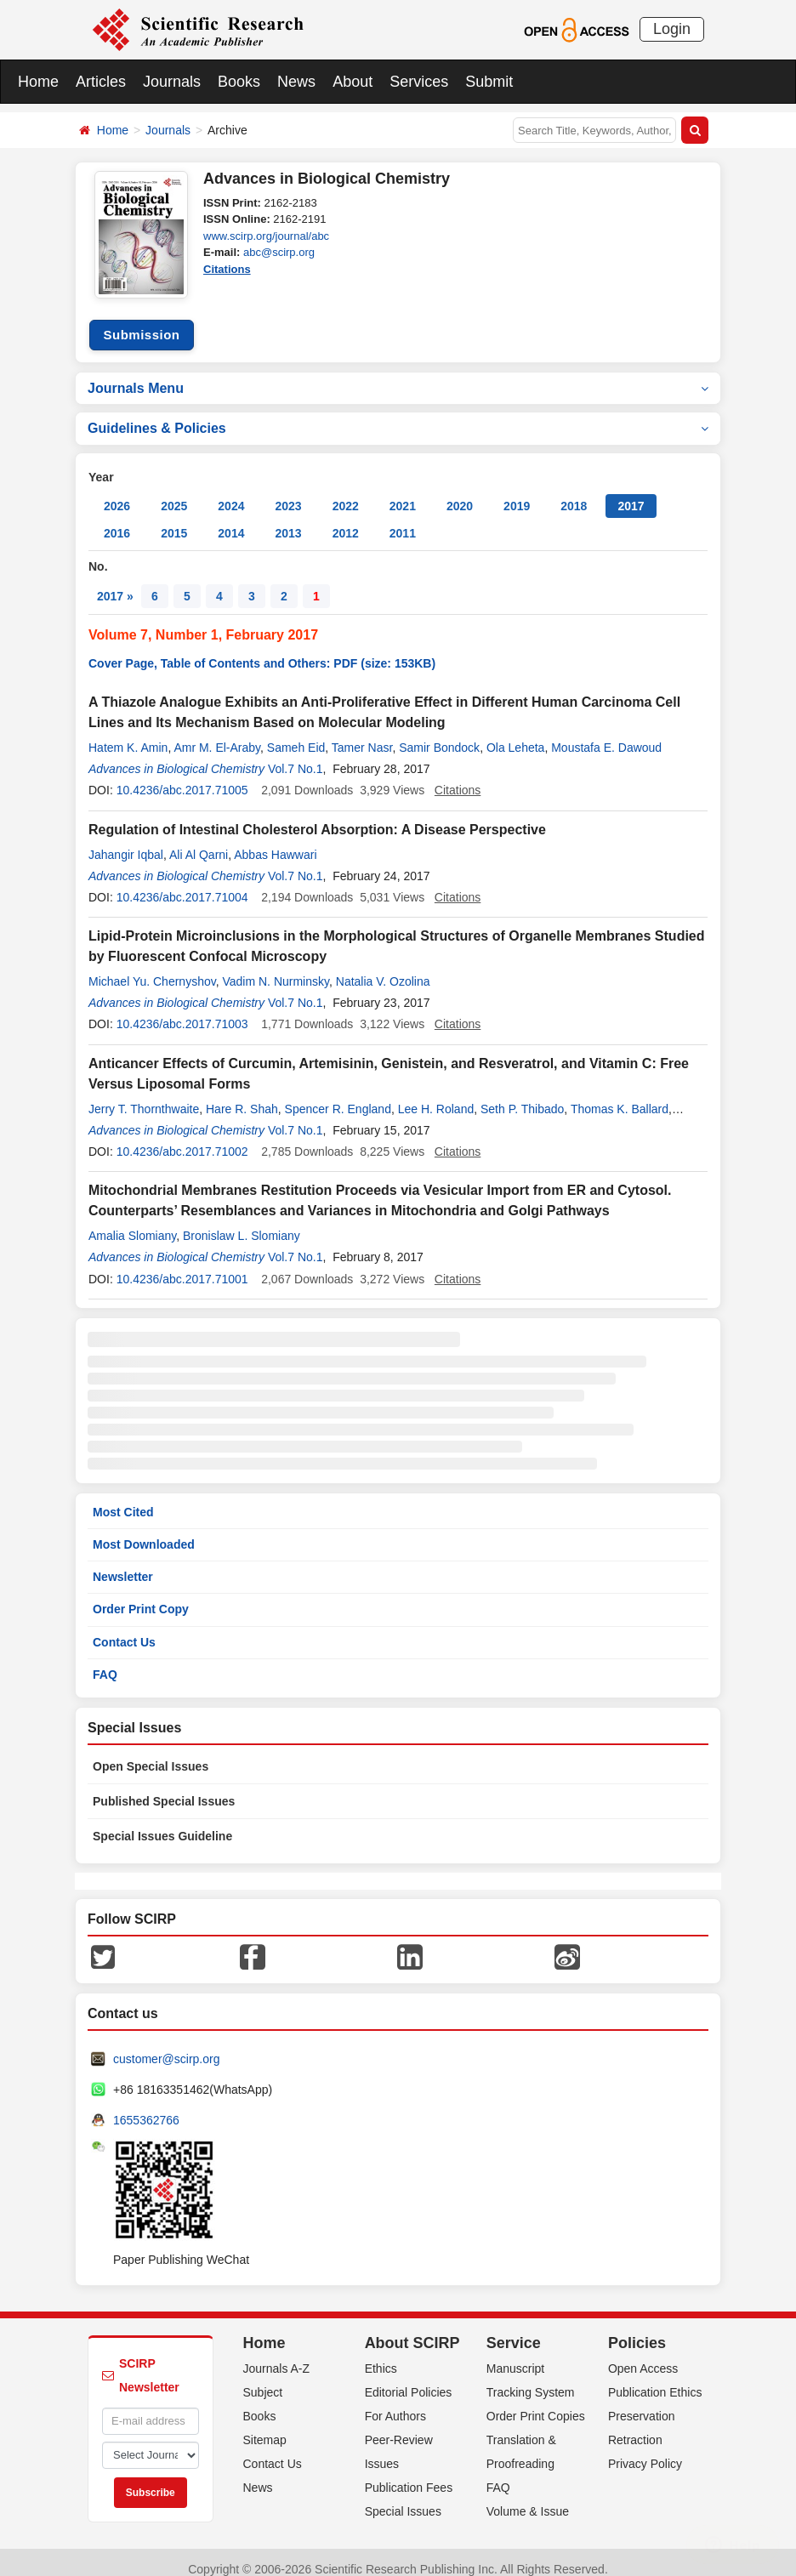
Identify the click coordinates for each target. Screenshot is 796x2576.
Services (418, 81)
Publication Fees (409, 2474)
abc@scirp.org (279, 252)
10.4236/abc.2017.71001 (182, 1265)
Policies (637, 2330)
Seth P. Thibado (522, 1095)
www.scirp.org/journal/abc (266, 236)
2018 (573, 493)
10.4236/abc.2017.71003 (182, 1011)
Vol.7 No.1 (295, 756)
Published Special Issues (164, 1788)
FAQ (105, 1661)
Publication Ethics (655, 2379)
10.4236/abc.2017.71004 (182, 884)
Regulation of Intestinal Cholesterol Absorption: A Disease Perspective (317, 816)
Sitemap (265, 2426)
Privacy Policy (645, 2450)
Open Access (643, 2355)
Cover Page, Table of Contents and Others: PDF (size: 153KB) (261, 650)
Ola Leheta (515, 735)
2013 (288, 520)
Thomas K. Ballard (619, 1095)
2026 (117, 493)
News (296, 81)
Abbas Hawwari (275, 841)
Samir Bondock (439, 735)
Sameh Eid (296, 735)
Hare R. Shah (242, 1095)
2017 (630, 493)
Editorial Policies (408, 2379)
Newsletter (123, 1564)
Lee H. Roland (436, 1095)
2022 (346, 493)
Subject (263, 2379)
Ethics (381, 2355)
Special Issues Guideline (162, 1823)
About (352, 81)
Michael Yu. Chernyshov (152, 968)
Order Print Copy (141, 1596)
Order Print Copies (535, 2402)
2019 (516, 493)
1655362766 (146, 2107)
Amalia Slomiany (132, 1223)
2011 (402, 520)
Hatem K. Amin (128, 735)
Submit (489, 81)
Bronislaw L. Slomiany (241, 1223)
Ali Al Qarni (198, 841)
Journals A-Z (276, 2355)
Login (672, 28)
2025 (174, 493)
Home (38, 81)
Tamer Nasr (362, 735)
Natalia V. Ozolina (383, 968)
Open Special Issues (150, 1753)
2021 (402, 493)
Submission (141, 322)
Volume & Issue (527, 2498)
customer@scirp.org (166, 2046)
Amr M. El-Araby (216, 735)
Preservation (641, 2402)
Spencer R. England (338, 1095)
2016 (117, 520)
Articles (101, 81)
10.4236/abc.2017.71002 (182, 1139)
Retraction (635, 2426)
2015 (174, 520)
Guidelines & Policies (398, 415)
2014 (231, 520)
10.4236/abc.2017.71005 (182, 777)
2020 (459, 493)
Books (239, 81)
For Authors (395, 2402)
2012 (346, 520)
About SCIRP (412, 2330)
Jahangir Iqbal (125, 841)
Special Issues (403, 2498)
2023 (288, 493)
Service (513, 2330)
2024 (231, 493)
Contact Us (124, 1628)
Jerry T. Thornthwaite (143, 1095)
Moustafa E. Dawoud (606, 735)
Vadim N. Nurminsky (275, 968)
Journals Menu (398, 374)
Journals (172, 81)
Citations (227, 269)
